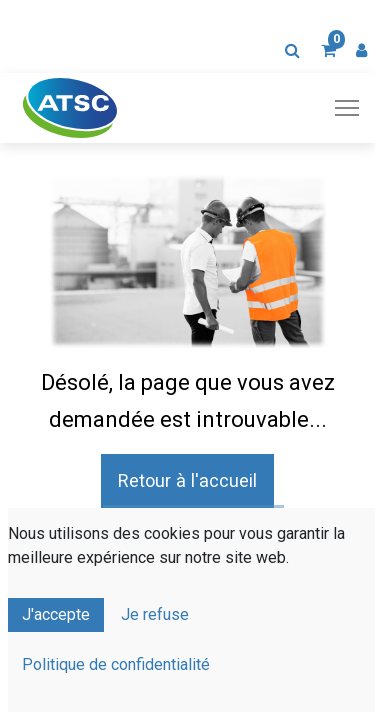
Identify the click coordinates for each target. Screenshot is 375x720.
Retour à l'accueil (187, 480)
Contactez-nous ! (194, 535)
